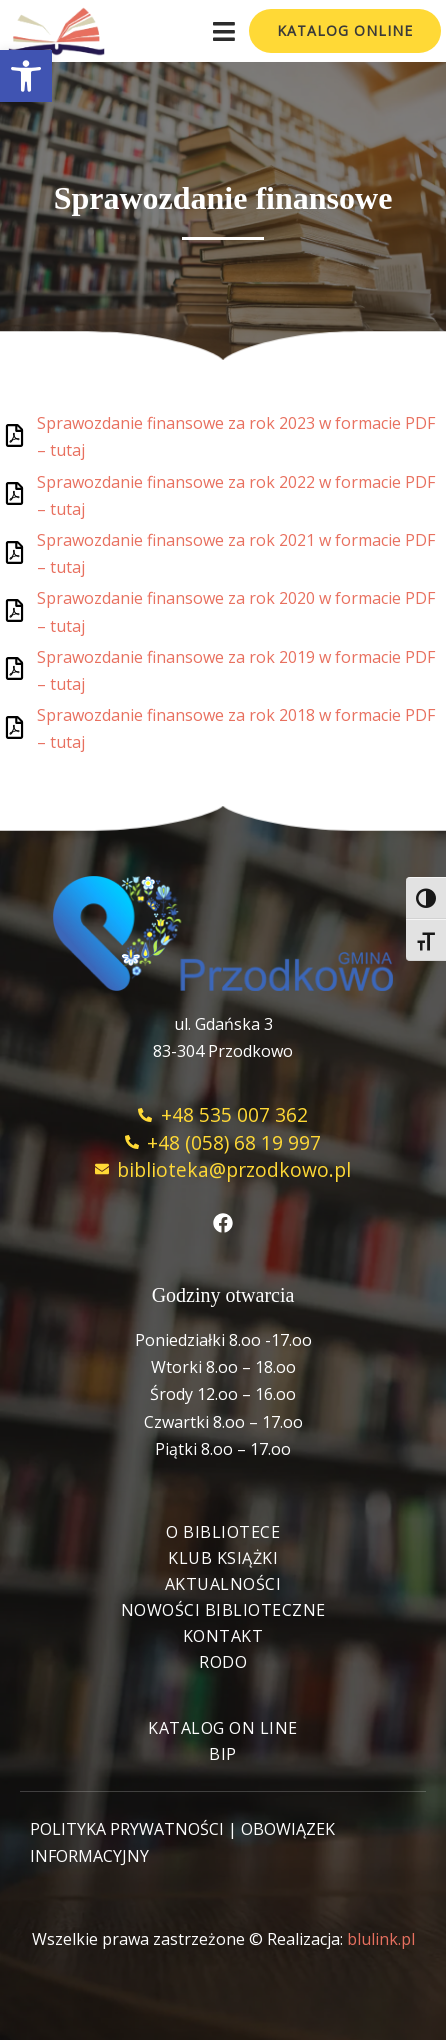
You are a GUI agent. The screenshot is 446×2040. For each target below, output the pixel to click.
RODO (223, 1662)
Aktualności (223, 1584)
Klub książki (223, 1558)
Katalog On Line (223, 1728)
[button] (26, 76)
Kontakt (223, 1636)
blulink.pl (381, 1939)
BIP (223, 1754)
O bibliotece (223, 1532)
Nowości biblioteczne (223, 1610)
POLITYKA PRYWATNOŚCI (127, 1829)
